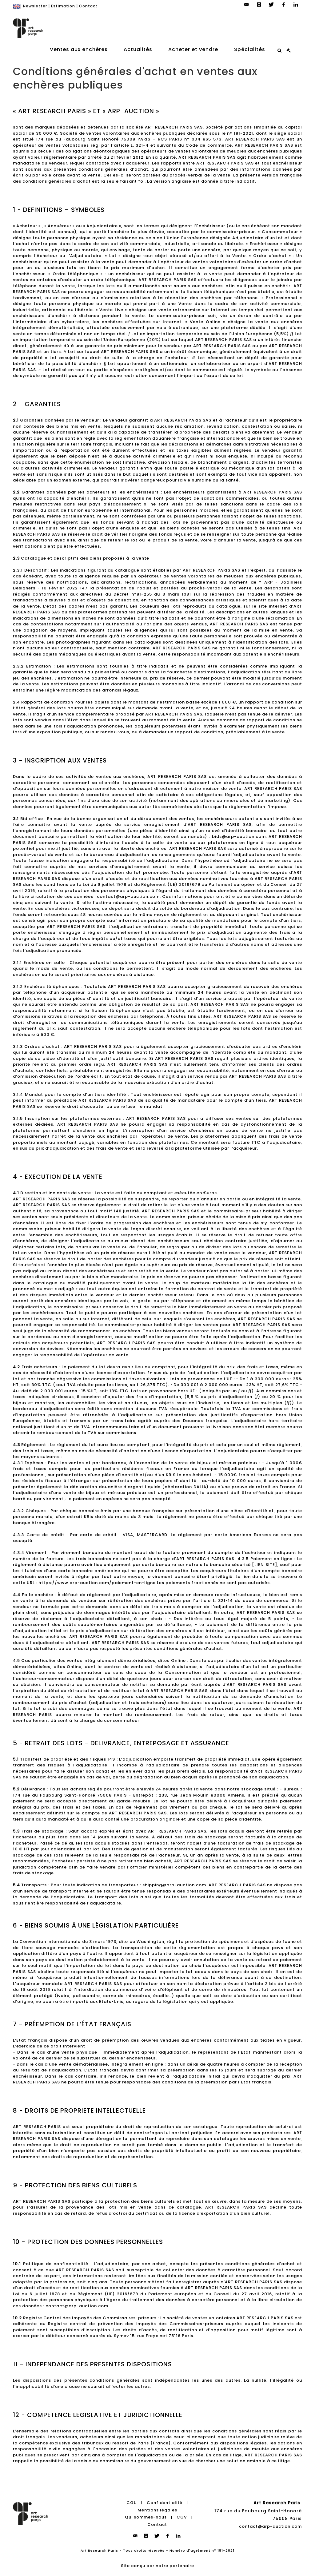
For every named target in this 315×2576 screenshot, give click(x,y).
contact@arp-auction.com (270, 2526)
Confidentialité (164, 2503)
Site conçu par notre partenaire (157, 2566)
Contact (88, 6)
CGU (131, 2503)
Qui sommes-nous (146, 2517)
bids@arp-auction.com (239, 836)
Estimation (63, 6)
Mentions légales (157, 2510)
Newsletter (35, 6)
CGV (182, 2517)
